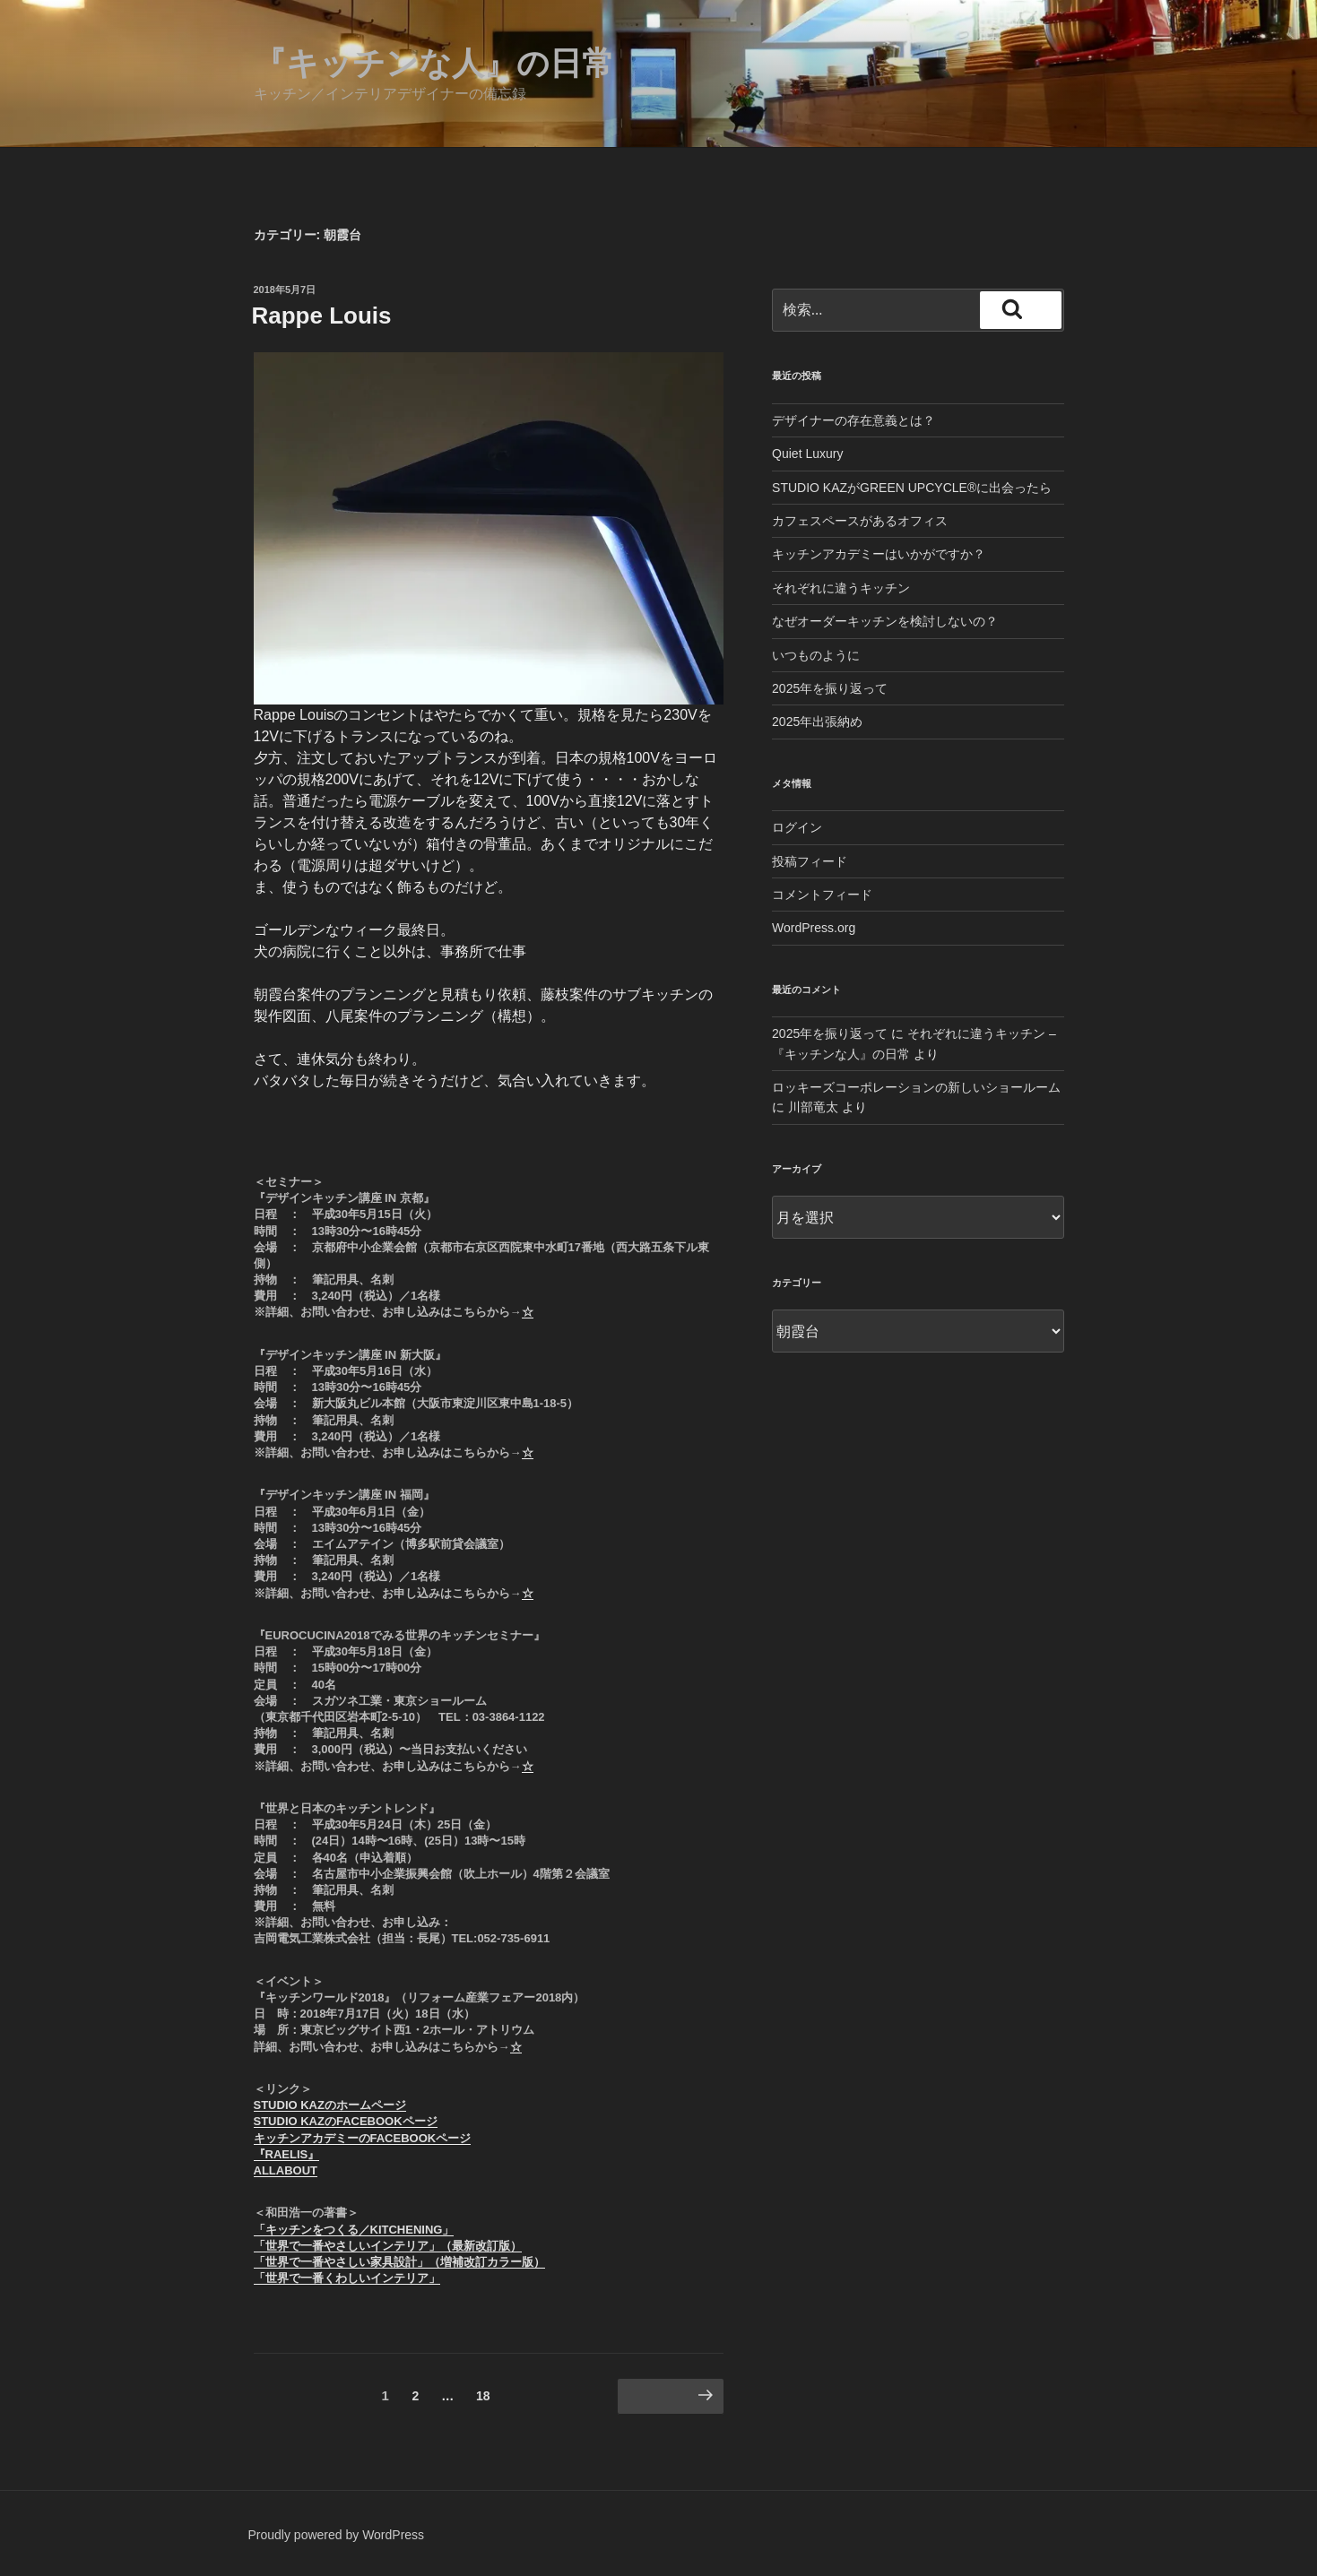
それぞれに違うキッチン (841, 588)
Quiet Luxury (807, 453)
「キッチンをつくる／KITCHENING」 (354, 2229)
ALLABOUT (286, 2170)
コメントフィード (822, 894)
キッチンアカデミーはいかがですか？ (878, 554)
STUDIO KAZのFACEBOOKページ (346, 2121)
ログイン (797, 827)
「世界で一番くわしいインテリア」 (347, 2278)
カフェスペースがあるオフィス (860, 521)
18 (482, 2399)
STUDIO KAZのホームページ (330, 2105)
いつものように (816, 655)
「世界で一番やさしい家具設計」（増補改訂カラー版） (399, 2262)
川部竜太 (813, 1107)
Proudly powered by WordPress (336, 2535)
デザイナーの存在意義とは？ (853, 420)
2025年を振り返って (830, 688)
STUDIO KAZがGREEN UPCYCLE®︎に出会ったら (912, 487)
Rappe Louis (322, 315)
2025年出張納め (817, 721)
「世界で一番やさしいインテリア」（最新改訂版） (388, 2245)
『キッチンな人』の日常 (434, 63)
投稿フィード (809, 861)
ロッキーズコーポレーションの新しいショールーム (916, 1087)
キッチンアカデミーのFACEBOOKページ (363, 2138)
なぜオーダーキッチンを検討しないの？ (885, 621)
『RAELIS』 (287, 2154)
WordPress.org (813, 928)
